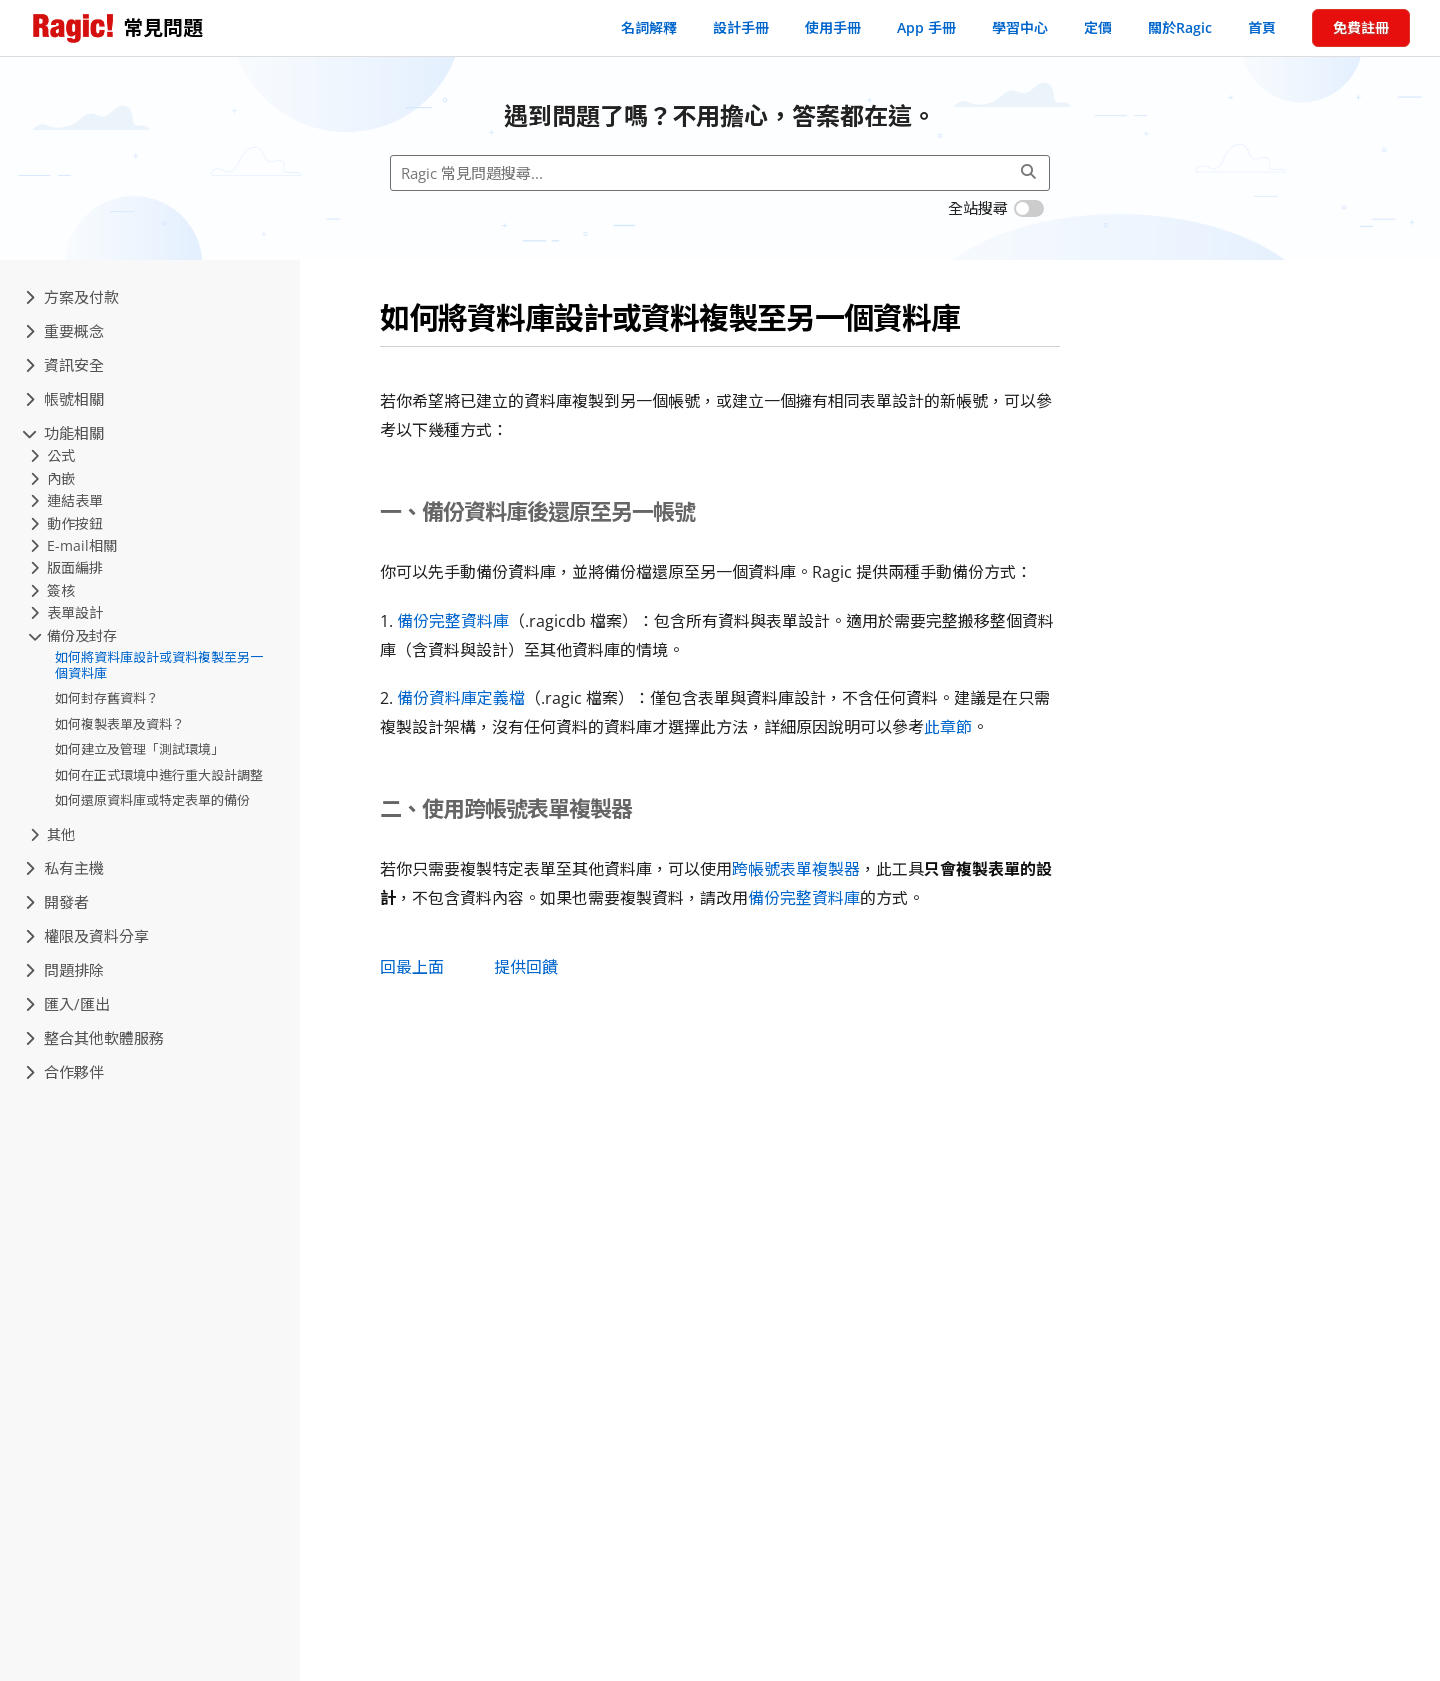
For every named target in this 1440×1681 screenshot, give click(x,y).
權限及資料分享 (87, 936)
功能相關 (64, 433)
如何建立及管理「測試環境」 (139, 749)
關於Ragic (1180, 27)
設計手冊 (741, 27)
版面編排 (66, 567)
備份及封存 (73, 635)
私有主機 (64, 868)
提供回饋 (526, 967)
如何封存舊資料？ (107, 698)
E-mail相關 (73, 545)
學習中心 (1020, 27)
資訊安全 (64, 365)
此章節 (948, 727)
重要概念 (64, 331)
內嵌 (52, 478)
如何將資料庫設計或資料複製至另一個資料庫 (159, 665)
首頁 (1262, 27)
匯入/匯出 (67, 1004)
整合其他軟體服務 (94, 1038)
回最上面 (412, 967)
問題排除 (64, 970)
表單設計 (66, 612)
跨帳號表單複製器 (796, 869)
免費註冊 (1361, 27)
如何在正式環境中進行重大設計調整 (159, 775)
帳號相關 (64, 399)
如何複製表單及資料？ (120, 724)
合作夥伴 (64, 1072)
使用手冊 (833, 27)
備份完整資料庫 (453, 621)
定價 (1098, 27)
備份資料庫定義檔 (461, 698)
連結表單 (66, 500)
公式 (52, 455)
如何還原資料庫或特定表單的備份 (152, 800)
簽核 (52, 590)
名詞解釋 (649, 27)
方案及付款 (72, 297)
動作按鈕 (66, 523)
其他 (52, 834)
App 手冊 (926, 27)
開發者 (57, 902)
